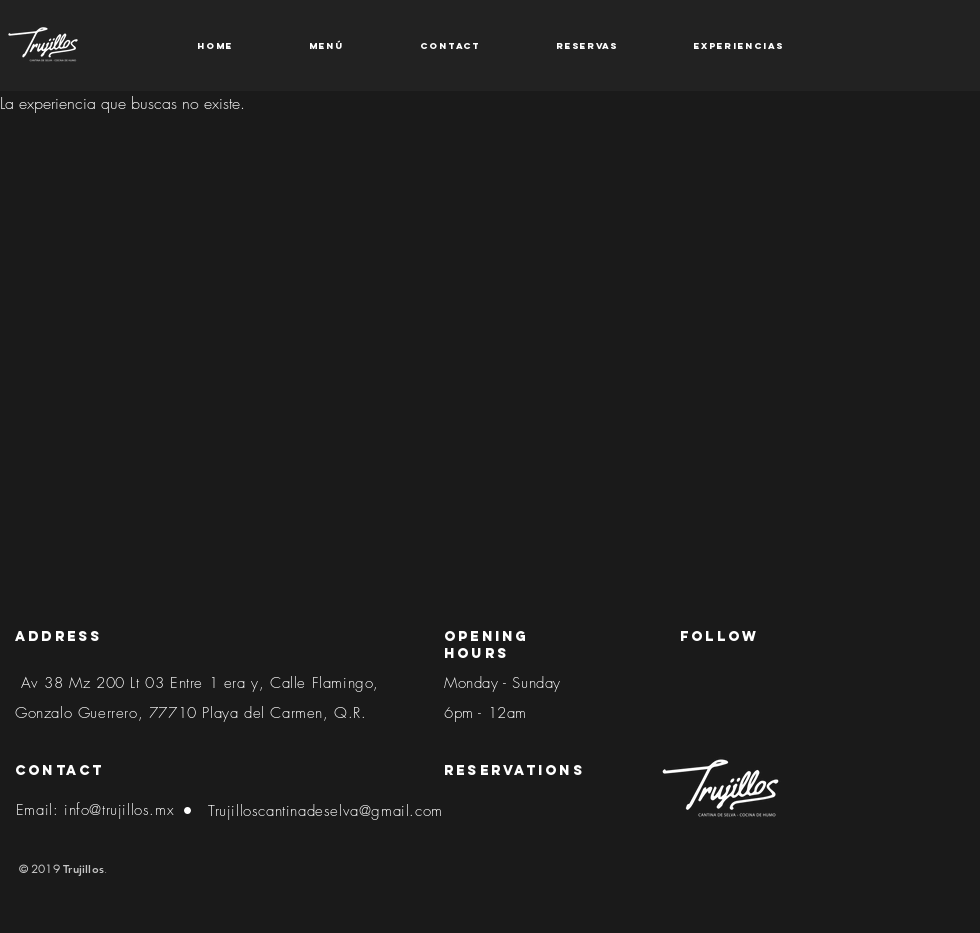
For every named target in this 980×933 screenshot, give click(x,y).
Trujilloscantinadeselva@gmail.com (325, 811)
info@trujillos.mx (119, 810)
